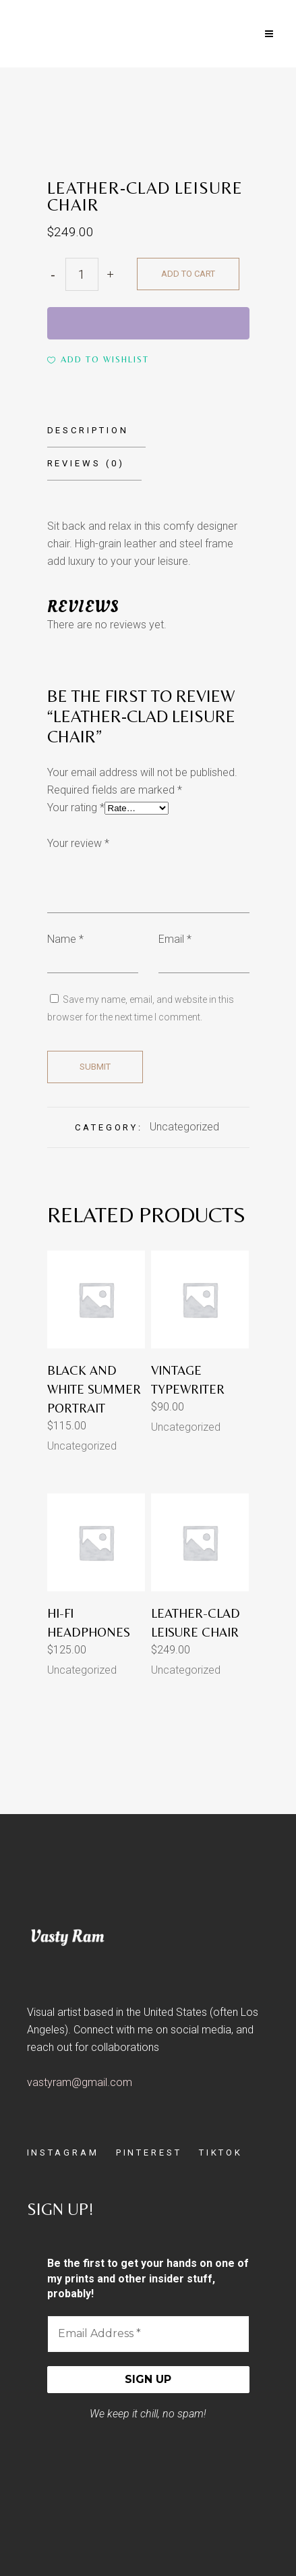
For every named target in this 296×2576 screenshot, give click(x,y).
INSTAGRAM (63, 2152)
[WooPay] (148, 323)
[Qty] (81, 274)
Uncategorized (184, 1126)
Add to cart (188, 274)
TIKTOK (221, 2152)
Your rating (76, 807)
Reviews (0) (86, 463)
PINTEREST (149, 2152)
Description (88, 430)
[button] (98, 359)
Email (174, 939)
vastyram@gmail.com (79, 2082)
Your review (78, 843)
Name (65, 939)
